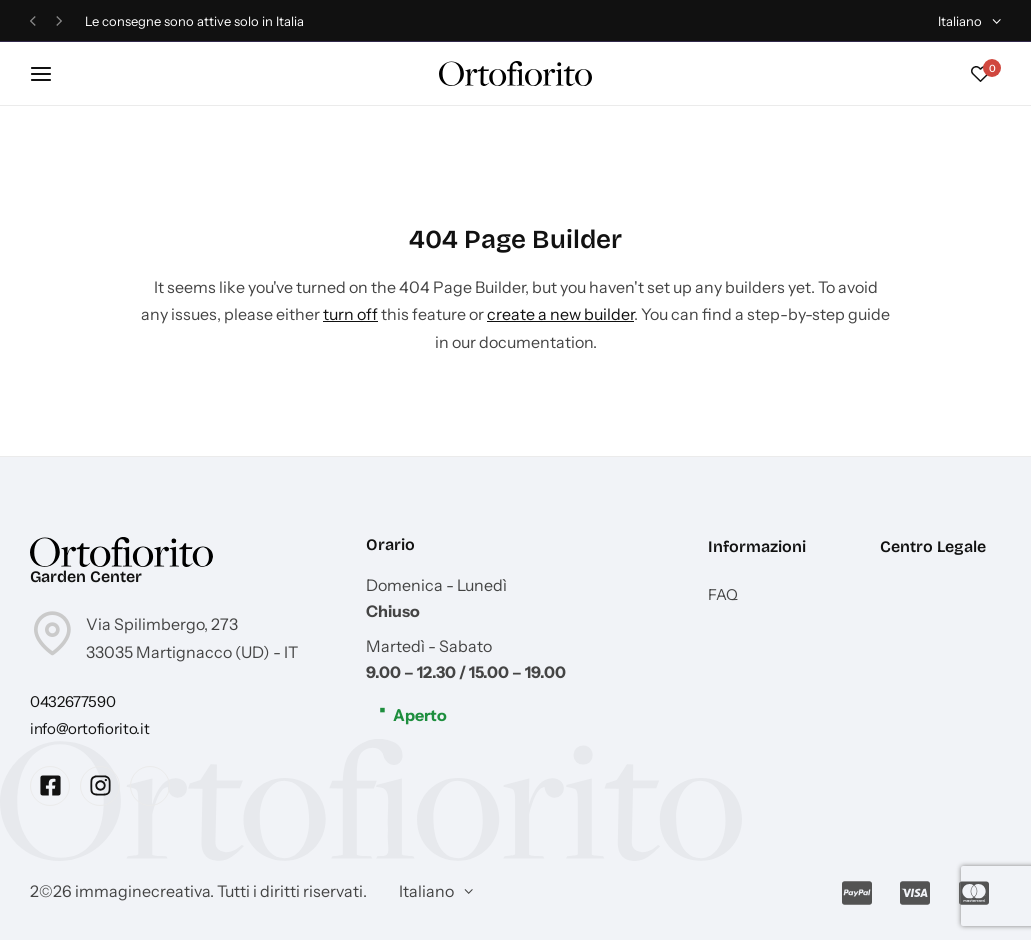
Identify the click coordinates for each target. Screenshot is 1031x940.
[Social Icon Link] (50, 786)
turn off (350, 314)
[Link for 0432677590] (72, 701)
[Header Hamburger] (51, 73)
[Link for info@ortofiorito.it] (89, 728)
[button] (33, 21)
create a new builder (560, 314)
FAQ (723, 595)
